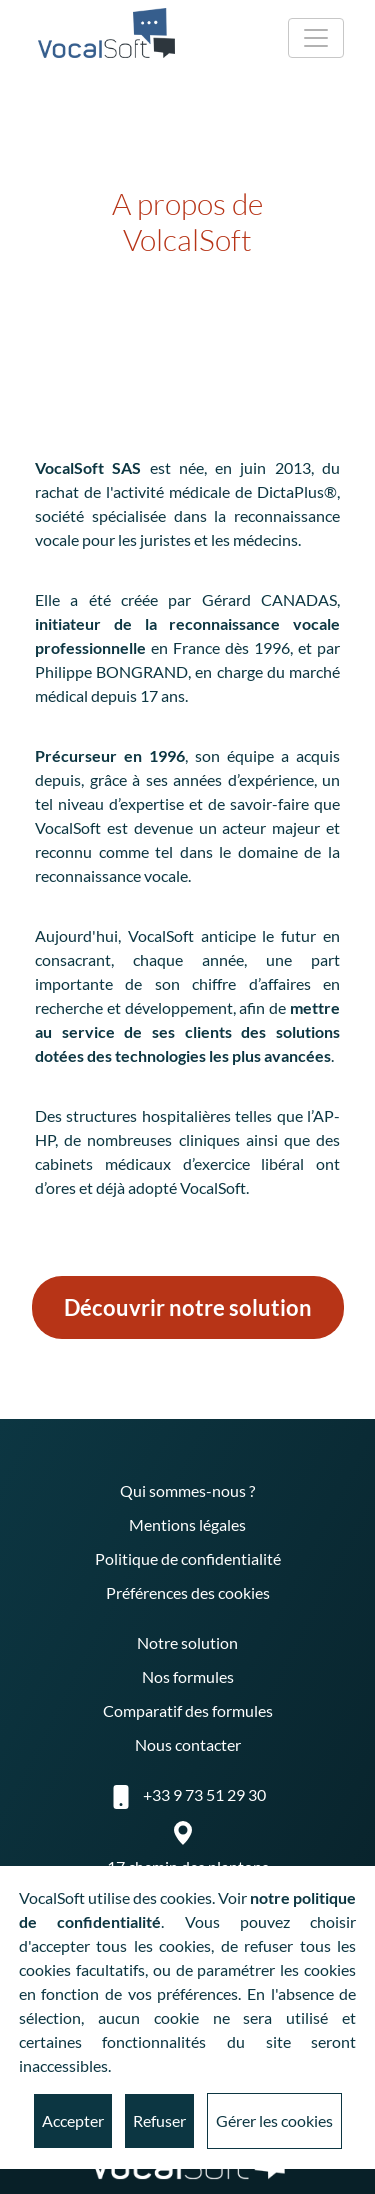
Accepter (73, 2120)
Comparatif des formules (188, 1710)
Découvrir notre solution (188, 1307)
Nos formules (188, 1676)
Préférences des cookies (188, 1592)
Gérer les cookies (274, 2120)
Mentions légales (187, 1524)
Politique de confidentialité (188, 1558)
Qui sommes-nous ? (187, 1490)
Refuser (159, 2120)
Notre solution (187, 1642)
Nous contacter (188, 1744)
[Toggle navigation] (316, 38)
